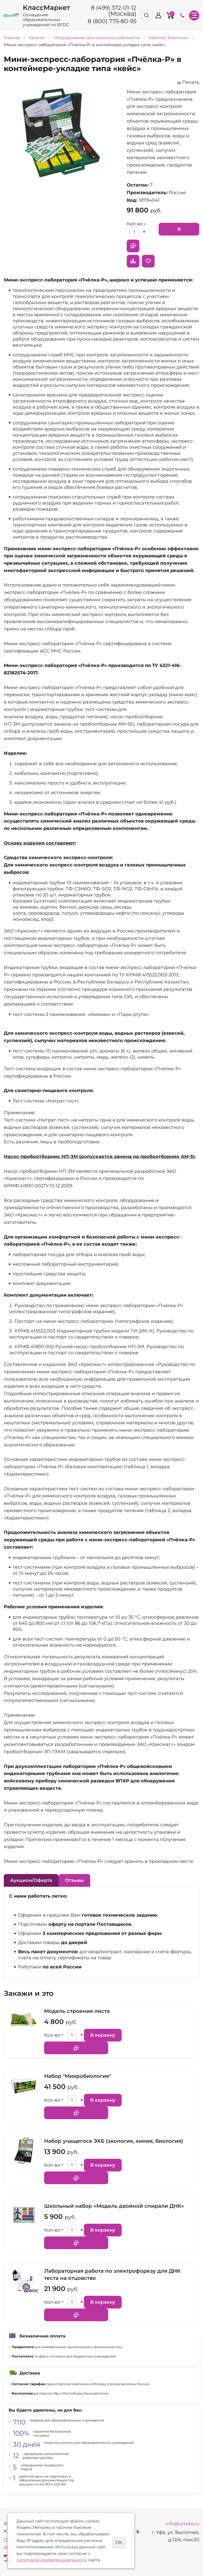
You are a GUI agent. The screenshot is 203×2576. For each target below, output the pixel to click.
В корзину (179, 231)
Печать (190, 82)
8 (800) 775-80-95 (112, 21)
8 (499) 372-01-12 (113, 7)
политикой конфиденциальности (51, 2559)
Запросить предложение (133, 246)
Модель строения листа (77, 2011)
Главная (12, 37)
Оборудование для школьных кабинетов (97, 37)
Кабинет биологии (168, 37)
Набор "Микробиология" (77, 2076)
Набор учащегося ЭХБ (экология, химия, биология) (113, 2141)
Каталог (37, 37)
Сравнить (133, 261)
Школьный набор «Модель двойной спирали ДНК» (114, 2206)
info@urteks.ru (182, 2524)
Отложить (148, 261)
